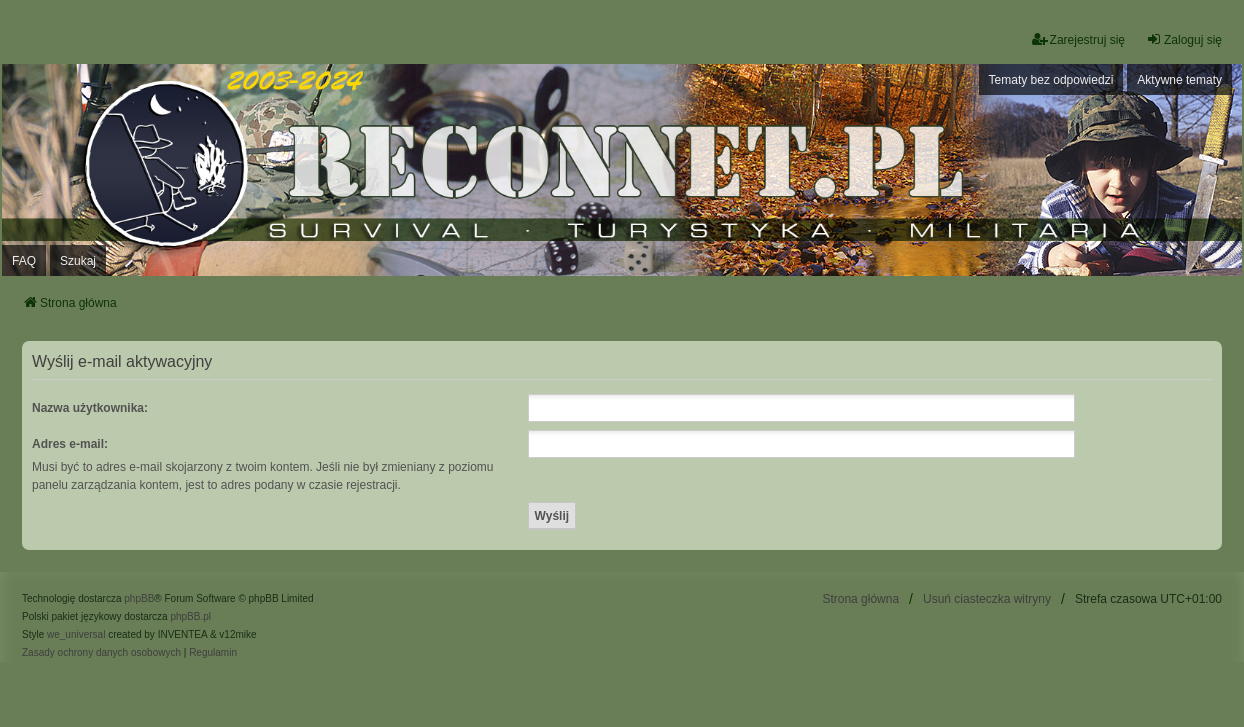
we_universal (76, 634)
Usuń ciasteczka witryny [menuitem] (987, 599)
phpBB (139, 598)
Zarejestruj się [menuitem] (1078, 39)
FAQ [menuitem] (24, 261)
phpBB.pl (190, 616)
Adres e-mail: (70, 444)
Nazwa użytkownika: (90, 408)
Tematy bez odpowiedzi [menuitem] (1051, 80)
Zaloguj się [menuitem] (1184, 39)
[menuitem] (101, 653)
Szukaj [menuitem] (78, 261)
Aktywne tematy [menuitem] (1179, 80)
